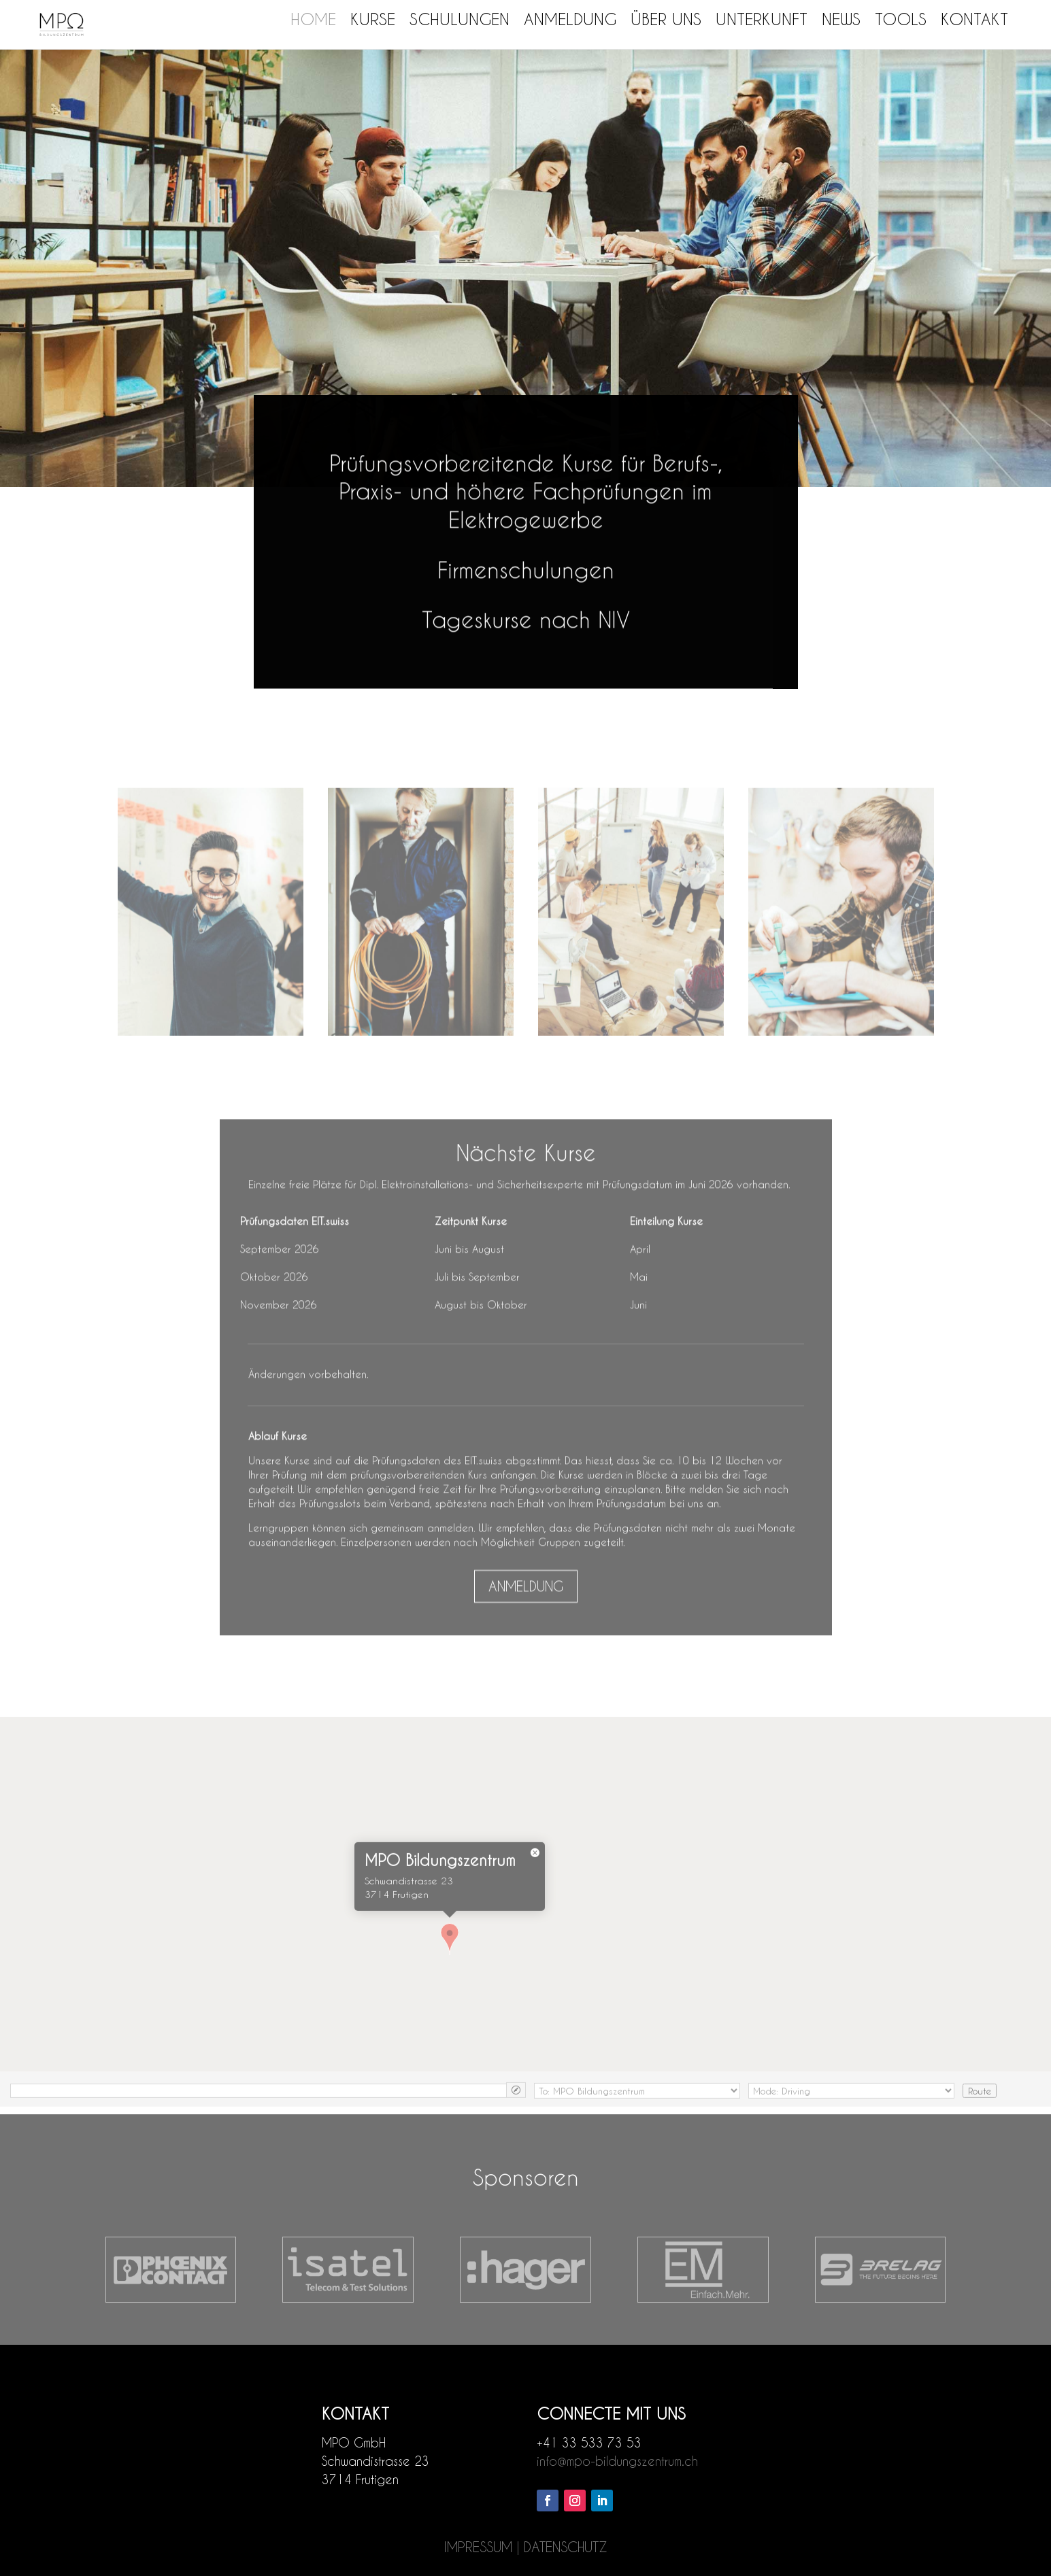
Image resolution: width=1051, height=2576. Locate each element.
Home (313, 19)
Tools (901, 19)
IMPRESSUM (478, 2547)
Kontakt (974, 19)
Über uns (666, 19)
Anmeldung (570, 19)
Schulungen (460, 19)
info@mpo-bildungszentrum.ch (617, 2461)
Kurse (372, 19)
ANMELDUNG (525, 1620)
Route (979, 2115)
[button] (449, 1965)
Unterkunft (761, 19)
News (841, 19)
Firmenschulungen (525, 577)
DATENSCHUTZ (565, 2547)
